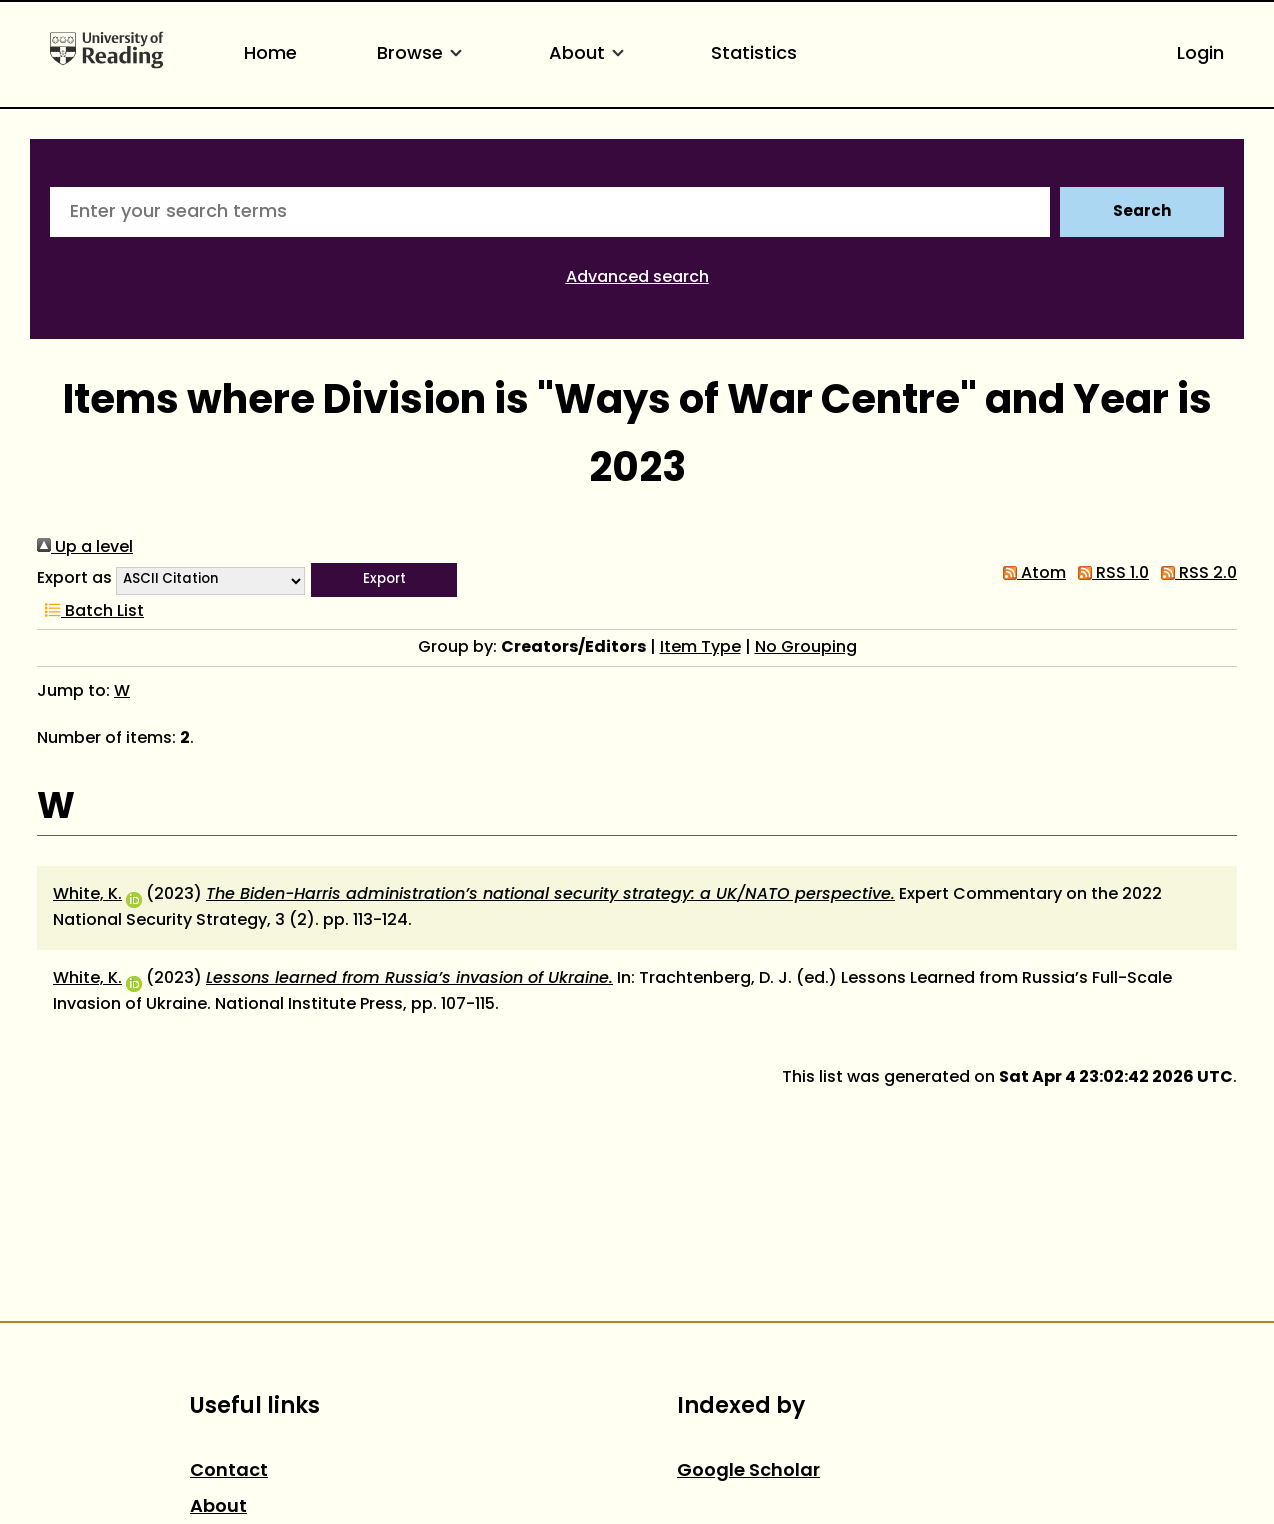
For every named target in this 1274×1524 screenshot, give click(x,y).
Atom (1030, 574)
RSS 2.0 (1195, 574)
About (590, 54)
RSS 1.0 (1109, 574)
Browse (423, 54)
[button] (384, 580)
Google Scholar (748, 1471)
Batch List (90, 612)
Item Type (700, 648)
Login (1200, 54)
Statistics (754, 54)
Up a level (85, 548)
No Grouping (806, 648)
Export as (74, 579)
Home (270, 54)
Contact (229, 1471)
